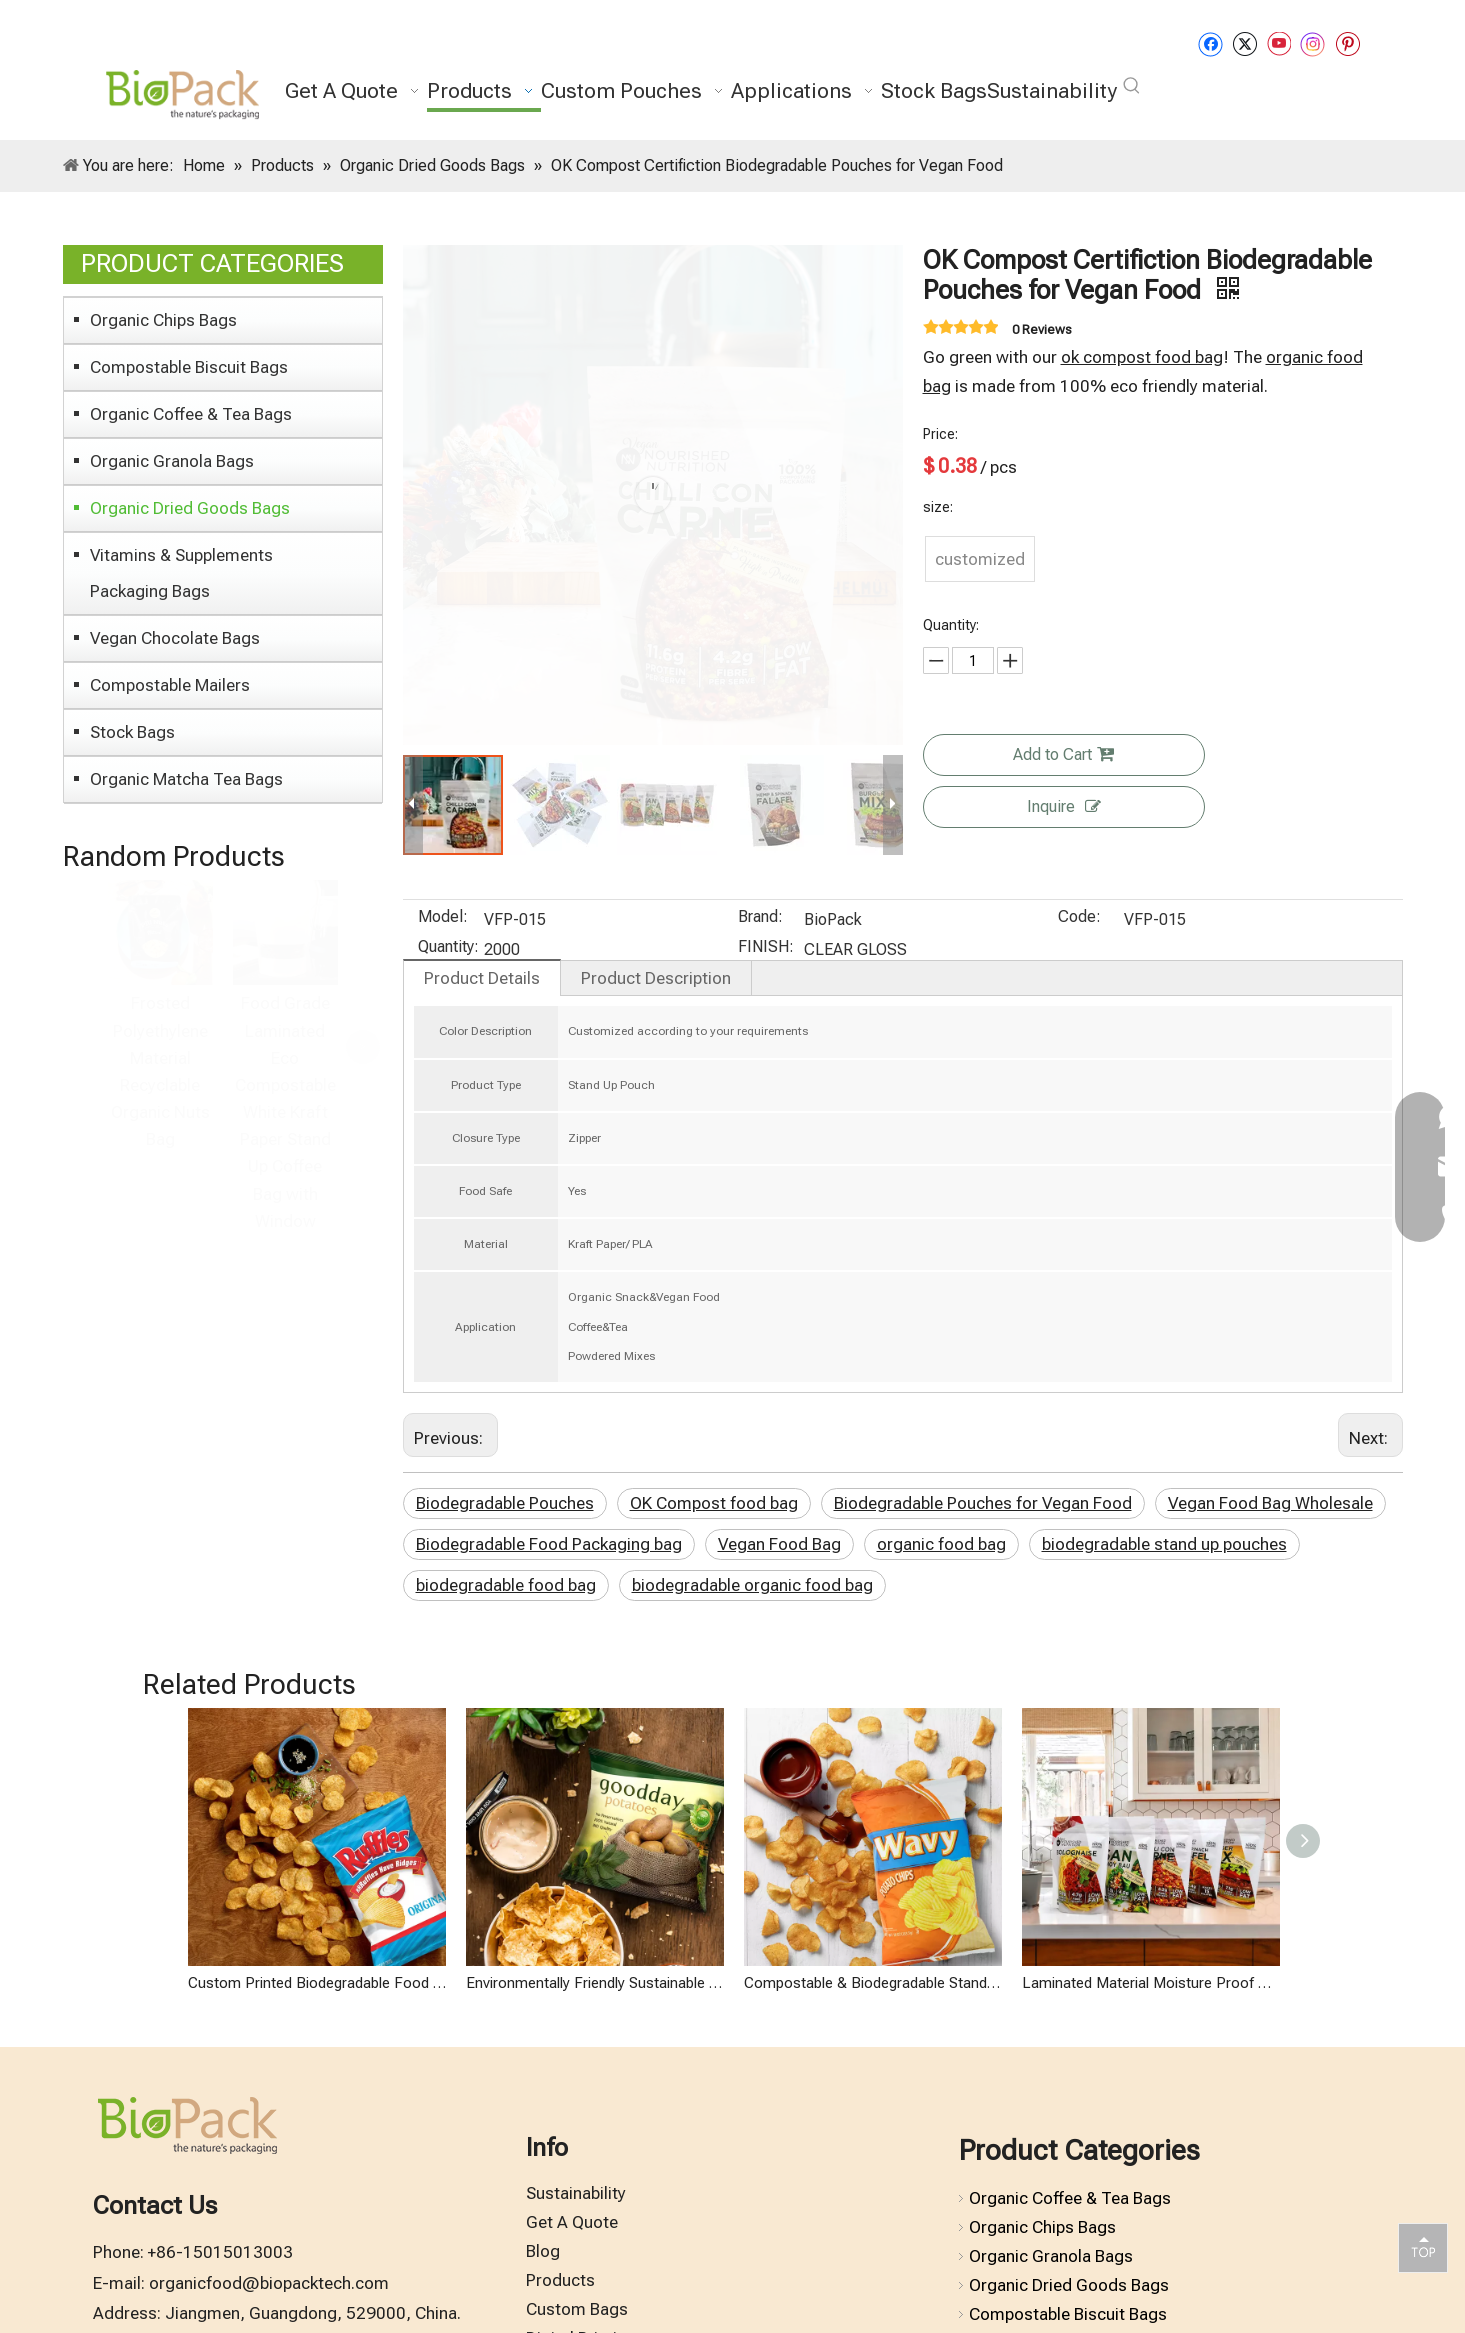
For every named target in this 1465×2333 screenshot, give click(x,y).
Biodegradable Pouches (505, 1503)
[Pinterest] (1347, 43)
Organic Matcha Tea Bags (186, 779)
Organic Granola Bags (172, 461)
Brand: (760, 918)
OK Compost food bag (714, 1503)
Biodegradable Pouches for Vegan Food (983, 1503)
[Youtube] (1278, 43)
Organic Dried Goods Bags (190, 508)
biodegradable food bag (506, 1585)
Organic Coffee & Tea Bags (191, 414)
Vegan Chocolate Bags (175, 638)
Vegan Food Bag (779, 1544)
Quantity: (448, 948)
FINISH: (766, 948)
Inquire (1064, 806)
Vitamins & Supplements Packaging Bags (181, 573)
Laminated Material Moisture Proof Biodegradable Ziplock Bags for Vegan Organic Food (1151, 2141)
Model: (443, 918)
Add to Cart (1063, 754)
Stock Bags (132, 732)
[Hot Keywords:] (1132, 86)
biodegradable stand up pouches (1164, 1544)
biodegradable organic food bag (752, 1585)
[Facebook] (1210, 43)
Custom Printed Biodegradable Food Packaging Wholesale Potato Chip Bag (317, 2141)
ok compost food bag (1142, 357)
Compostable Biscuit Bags (189, 367)
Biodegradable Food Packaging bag (549, 1544)
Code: (1079, 918)
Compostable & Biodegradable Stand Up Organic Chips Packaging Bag (873, 2141)
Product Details (482, 978)
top (1423, 2247)
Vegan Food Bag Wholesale (1270, 1503)
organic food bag (941, 1544)
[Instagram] (1313, 44)
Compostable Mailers (170, 685)
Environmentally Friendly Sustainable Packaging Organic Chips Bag (595, 2141)
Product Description (656, 978)
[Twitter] (1244, 43)
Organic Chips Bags (163, 320)
